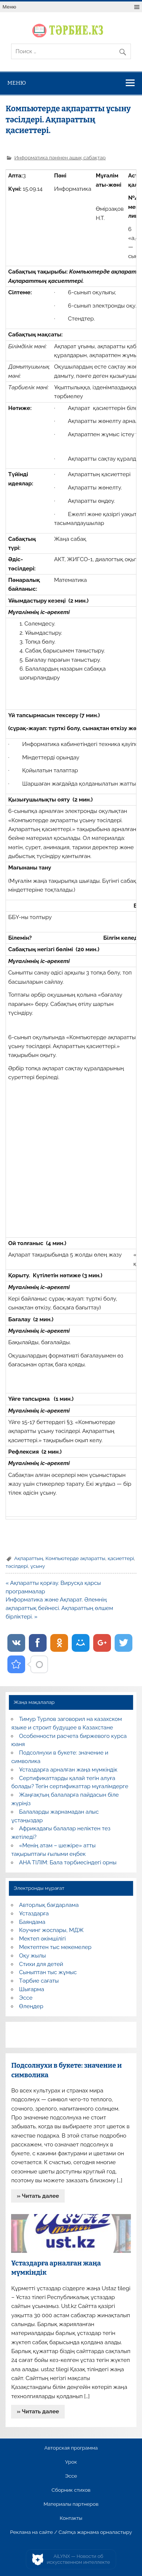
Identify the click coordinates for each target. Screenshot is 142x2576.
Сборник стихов (70, 2490)
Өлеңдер (31, 2006)
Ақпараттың (28, 1558)
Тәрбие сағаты (39, 1980)
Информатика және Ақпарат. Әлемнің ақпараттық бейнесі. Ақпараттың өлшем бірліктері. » (59, 1608)
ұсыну (37, 1566)
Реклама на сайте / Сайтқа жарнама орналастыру (71, 2532)
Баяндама (32, 1922)
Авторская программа (71, 2448)
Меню (9, 7)
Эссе (26, 1997)
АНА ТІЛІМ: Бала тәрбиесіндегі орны (67, 1862)
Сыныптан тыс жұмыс (48, 1972)
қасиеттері (121, 1558)
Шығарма (31, 1989)
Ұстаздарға (34, 1913)
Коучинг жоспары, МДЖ (51, 1930)
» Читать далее (38, 2196)
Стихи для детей (41, 1964)
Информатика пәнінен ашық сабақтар (60, 157)
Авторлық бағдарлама (49, 1905)
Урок (71, 2462)
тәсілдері (17, 1566)
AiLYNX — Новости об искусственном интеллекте (78, 2559)
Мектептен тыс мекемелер (55, 1947)
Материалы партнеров (71, 2504)
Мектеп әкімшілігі (42, 1938)
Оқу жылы (32, 1955)
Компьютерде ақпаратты (75, 1558)
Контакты (71, 2518)
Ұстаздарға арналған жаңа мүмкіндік (68, 1769)
